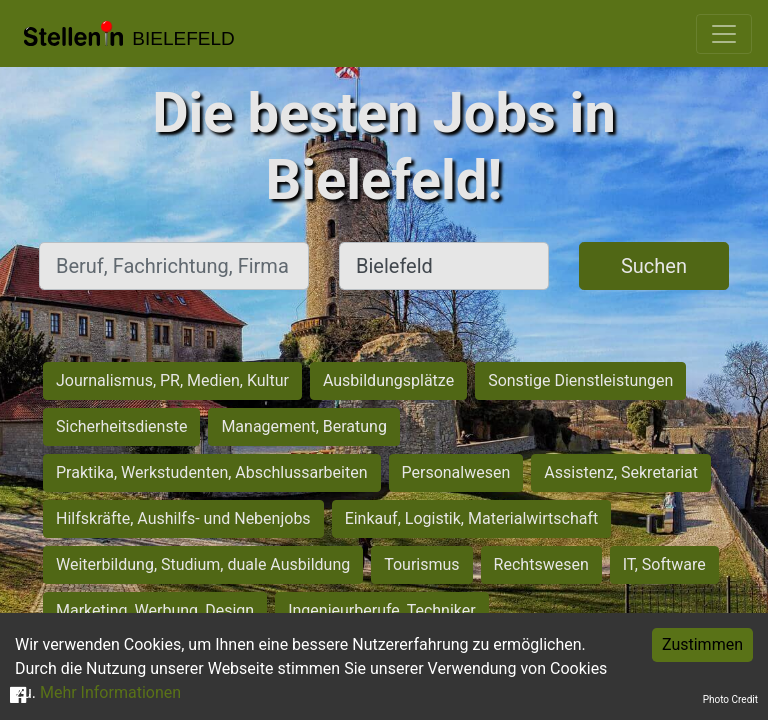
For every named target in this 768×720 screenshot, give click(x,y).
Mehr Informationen (110, 692)
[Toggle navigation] (724, 34)
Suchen (654, 266)
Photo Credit (730, 699)
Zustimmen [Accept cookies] (702, 644)
